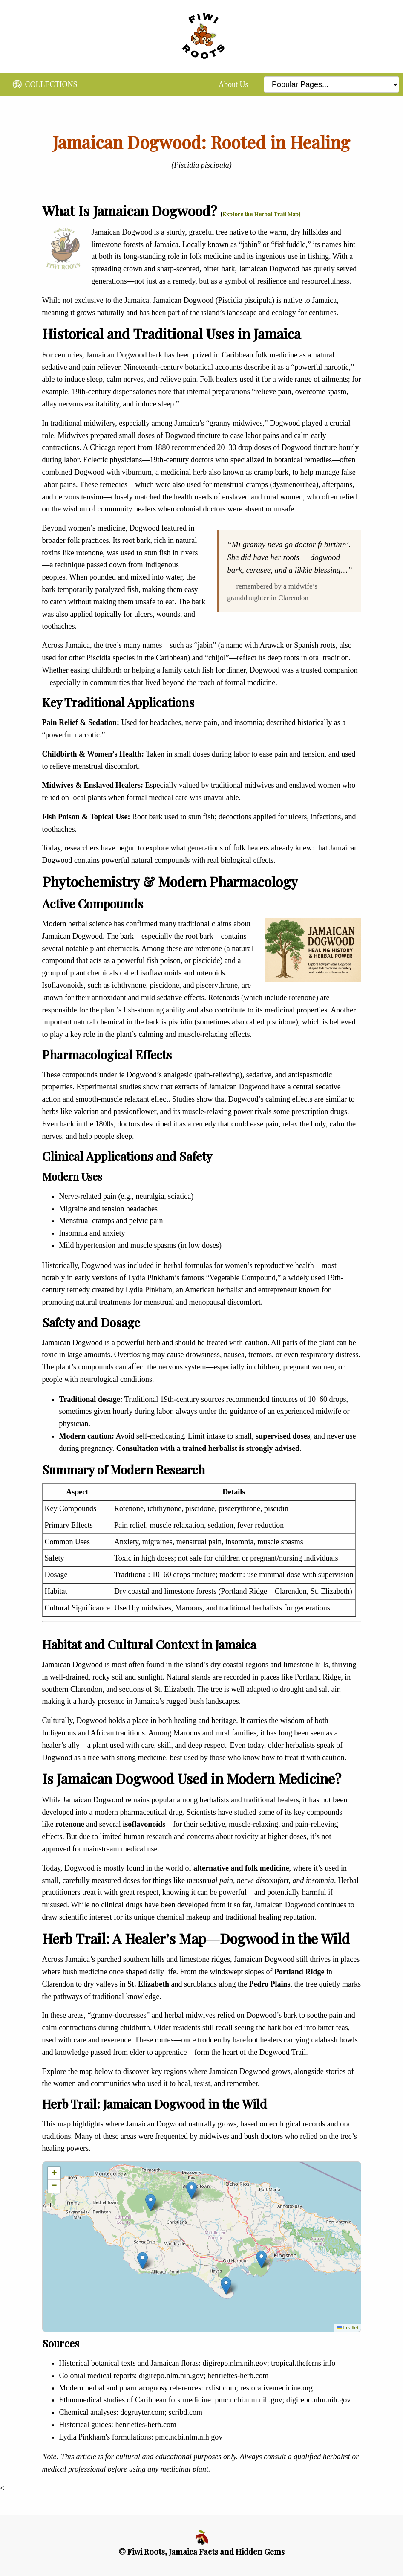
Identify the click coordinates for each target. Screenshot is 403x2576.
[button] (226, 2286)
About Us (233, 84)
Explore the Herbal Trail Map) (261, 214)
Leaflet (347, 2328)
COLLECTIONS (45, 85)
